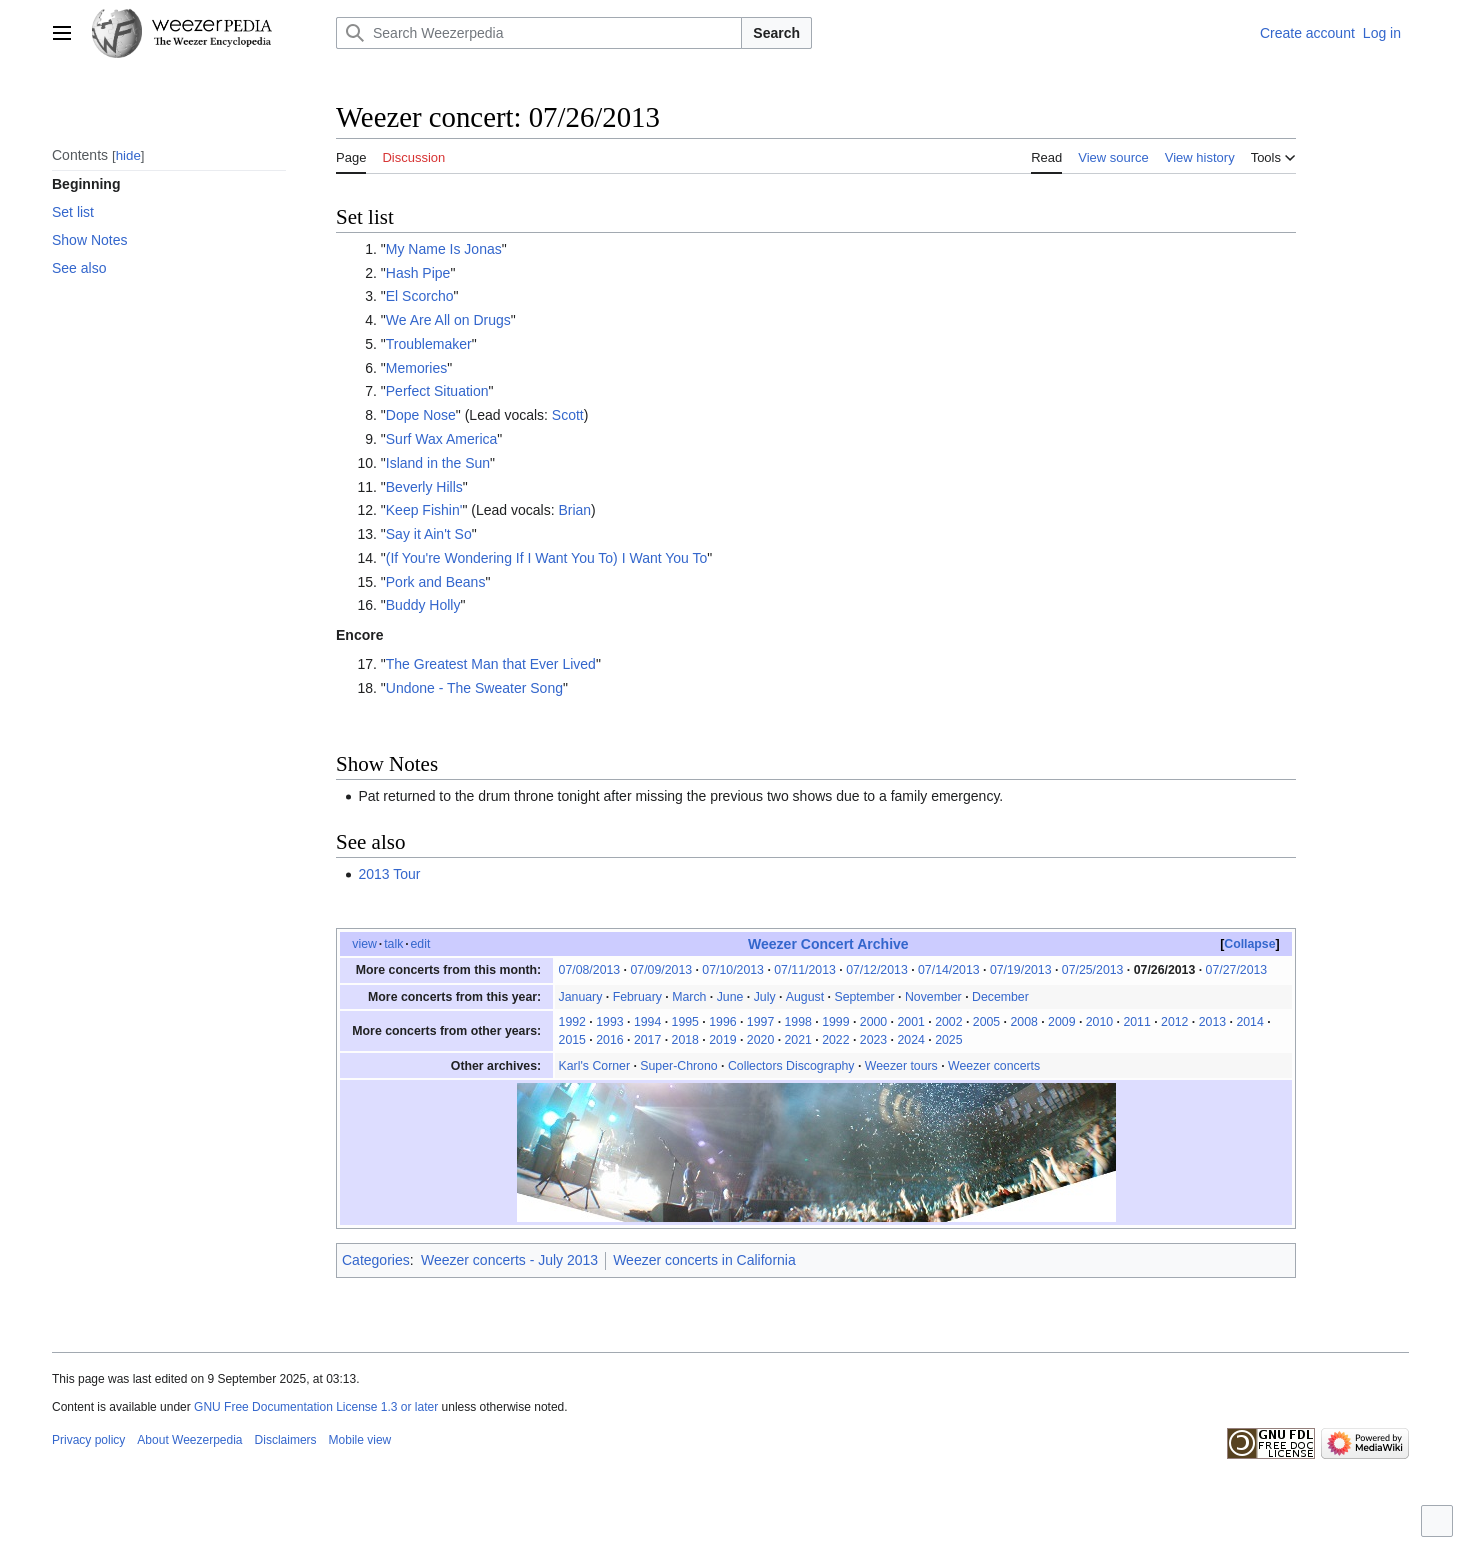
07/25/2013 (1093, 970)
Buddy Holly (423, 605)
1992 (572, 1022)
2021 (798, 1040)
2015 (572, 1040)
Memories (416, 368)
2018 (685, 1040)
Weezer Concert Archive (828, 944)
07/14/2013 (949, 970)
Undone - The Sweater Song (474, 688)
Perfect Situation (437, 391)
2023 (873, 1040)
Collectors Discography (791, 1066)
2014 (1249, 1022)
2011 (1136, 1022)
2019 (722, 1040)
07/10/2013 (733, 970)
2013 (1212, 1022)
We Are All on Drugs (448, 320)
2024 (910, 1040)
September (864, 997)
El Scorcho (420, 296)
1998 (798, 1022)
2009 (1061, 1022)
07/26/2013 (1165, 970)
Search (776, 33)
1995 (685, 1022)
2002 (948, 1022)
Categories (376, 1260)
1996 (722, 1022)
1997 (760, 1022)
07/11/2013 (805, 970)
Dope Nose (421, 415)
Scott (568, 415)
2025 (948, 1040)
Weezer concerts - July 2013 (509, 1260)
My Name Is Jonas (444, 249)
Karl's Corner (594, 1066)
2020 (760, 1040)
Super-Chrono (678, 1066)
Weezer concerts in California (704, 1260)
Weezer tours (901, 1066)
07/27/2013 (1237, 970)
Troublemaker (429, 344)
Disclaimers (286, 1440)
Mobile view (360, 1440)
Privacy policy (88, 1440)
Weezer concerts (994, 1066)
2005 (986, 1022)
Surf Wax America (442, 439)
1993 (609, 1022)
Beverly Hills (424, 487)
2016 (609, 1040)
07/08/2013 (590, 970)
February (637, 997)
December (1000, 997)
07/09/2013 (661, 970)
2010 (1099, 1022)
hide (128, 155)
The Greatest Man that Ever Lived (491, 664)
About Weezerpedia (189, 1440)
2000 (873, 1022)
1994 (647, 1022)
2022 (835, 1040)
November (933, 997)
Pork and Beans (436, 582)
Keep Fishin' (424, 510)
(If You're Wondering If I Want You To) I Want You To (547, 558)
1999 (835, 1022)
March (689, 997)
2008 (1023, 1022)
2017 (647, 1040)
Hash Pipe (418, 273)
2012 (1174, 1022)
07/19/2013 (1021, 970)
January (581, 997)
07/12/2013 (877, 970)
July (765, 997)
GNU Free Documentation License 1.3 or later (316, 1407)
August (805, 997)
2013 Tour (389, 874)
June (730, 997)
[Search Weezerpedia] (539, 33)
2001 (910, 1022)
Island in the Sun (438, 463)
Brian (574, 510)
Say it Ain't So (429, 534)
